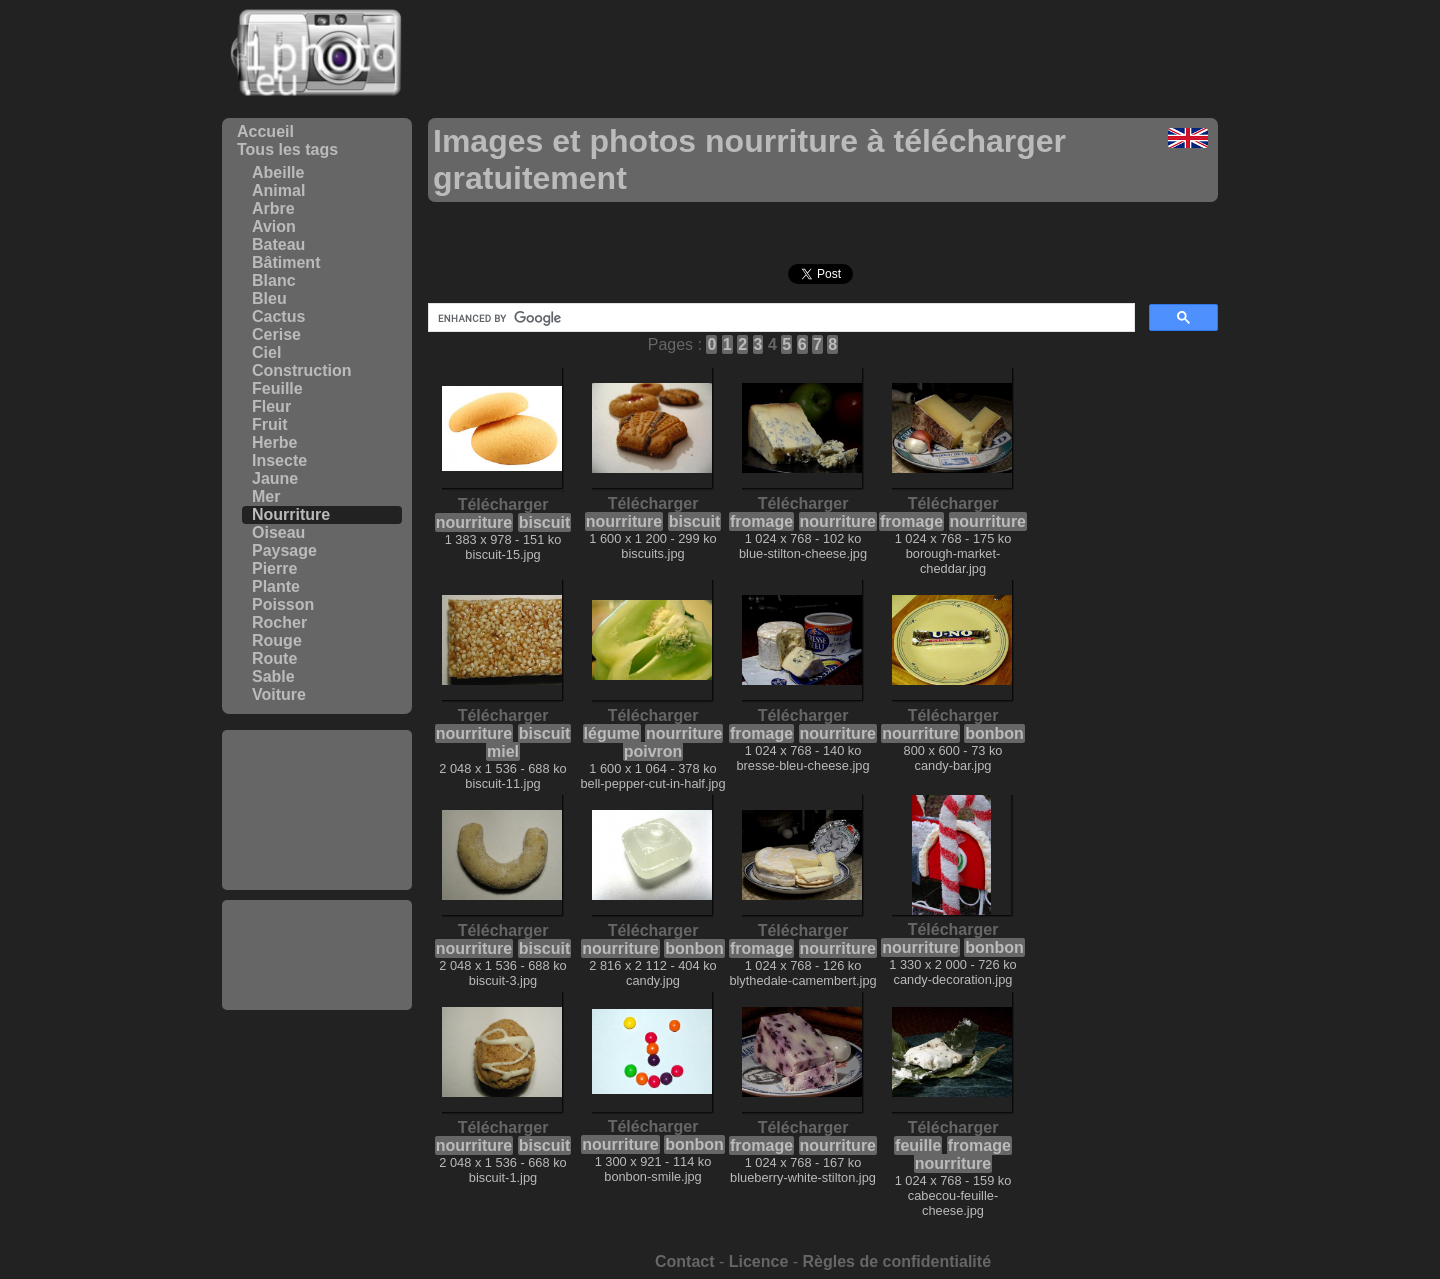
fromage (761, 521)
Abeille (278, 172)
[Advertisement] (317, 810)
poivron (653, 751)
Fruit (270, 424)
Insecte (279, 460)
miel (503, 751)
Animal (278, 190)
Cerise (276, 334)
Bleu (269, 298)
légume (612, 733)
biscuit (545, 522)
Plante (276, 586)
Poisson (283, 604)
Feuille (277, 388)
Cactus (278, 316)
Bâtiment (286, 262)
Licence (759, 1261)
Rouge (277, 640)
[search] (779, 318)
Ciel (266, 352)
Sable (273, 676)
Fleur (271, 406)
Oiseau (278, 532)
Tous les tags (287, 149)
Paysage (284, 550)
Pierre (274, 568)
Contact (685, 1261)
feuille (918, 1145)
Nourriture (291, 514)
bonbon (994, 733)
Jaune (275, 478)
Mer (266, 496)
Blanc (274, 280)
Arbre (273, 208)
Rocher (279, 622)
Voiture (279, 694)
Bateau (278, 244)
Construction (302, 370)
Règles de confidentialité (897, 1261)
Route (274, 658)
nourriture (474, 522)
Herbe (274, 442)
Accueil (265, 131)
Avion (274, 226)
